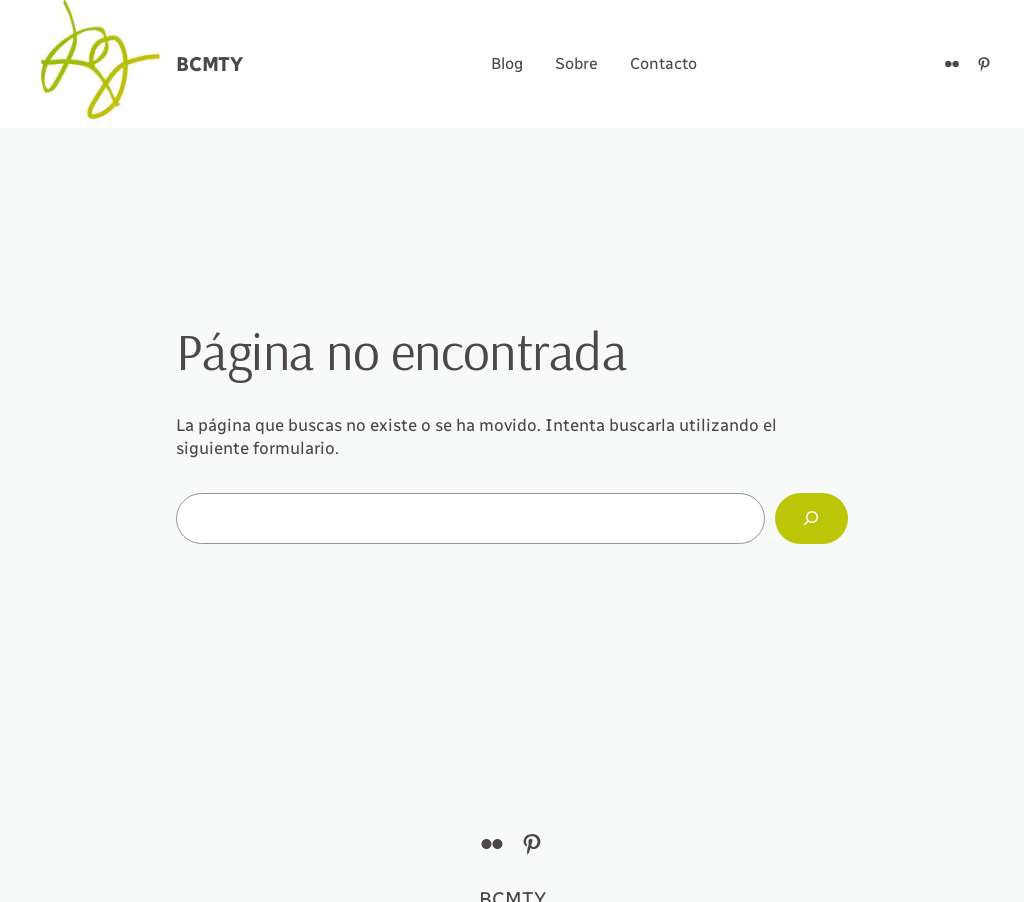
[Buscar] (811, 518)
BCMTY (209, 64)
